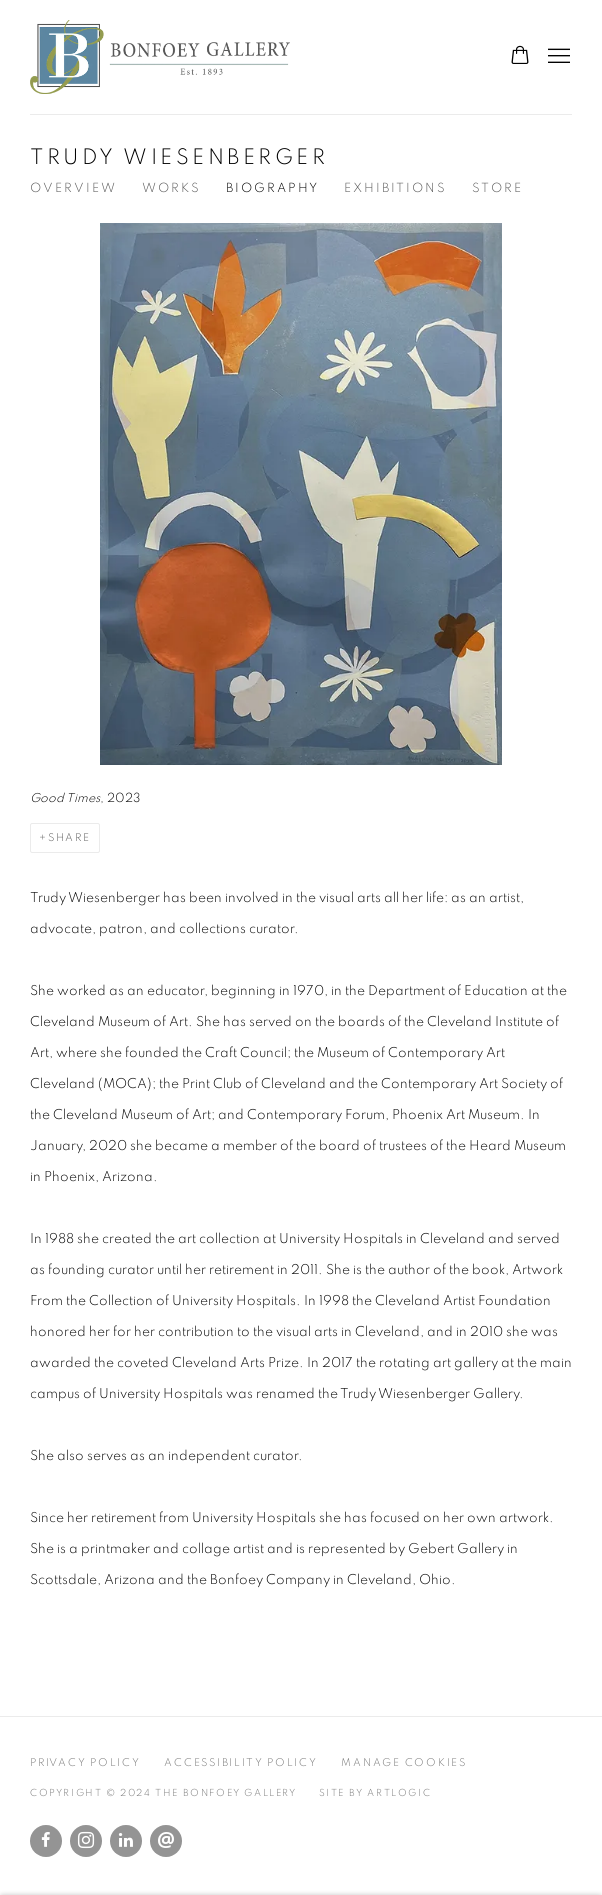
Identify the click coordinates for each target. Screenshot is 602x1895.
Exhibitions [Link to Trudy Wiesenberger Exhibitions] (395, 188)
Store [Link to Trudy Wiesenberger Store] (497, 188)
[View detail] (301, 518)
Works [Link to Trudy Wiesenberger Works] (171, 188)
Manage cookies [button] (404, 1762)
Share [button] (69, 837)
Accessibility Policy (240, 1762)
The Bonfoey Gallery (160, 57)
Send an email (166, 1841)
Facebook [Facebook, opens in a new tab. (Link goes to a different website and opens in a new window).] (46, 1841)
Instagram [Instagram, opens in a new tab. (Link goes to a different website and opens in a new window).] (86, 1841)
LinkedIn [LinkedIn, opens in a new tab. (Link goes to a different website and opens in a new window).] (126, 1841)
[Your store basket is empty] (520, 57)
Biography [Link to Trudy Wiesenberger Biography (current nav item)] (272, 188)
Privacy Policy (85, 1762)
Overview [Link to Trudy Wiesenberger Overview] (73, 188)
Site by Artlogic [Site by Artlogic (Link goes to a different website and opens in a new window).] (375, 1793)
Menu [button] (557, 57)
